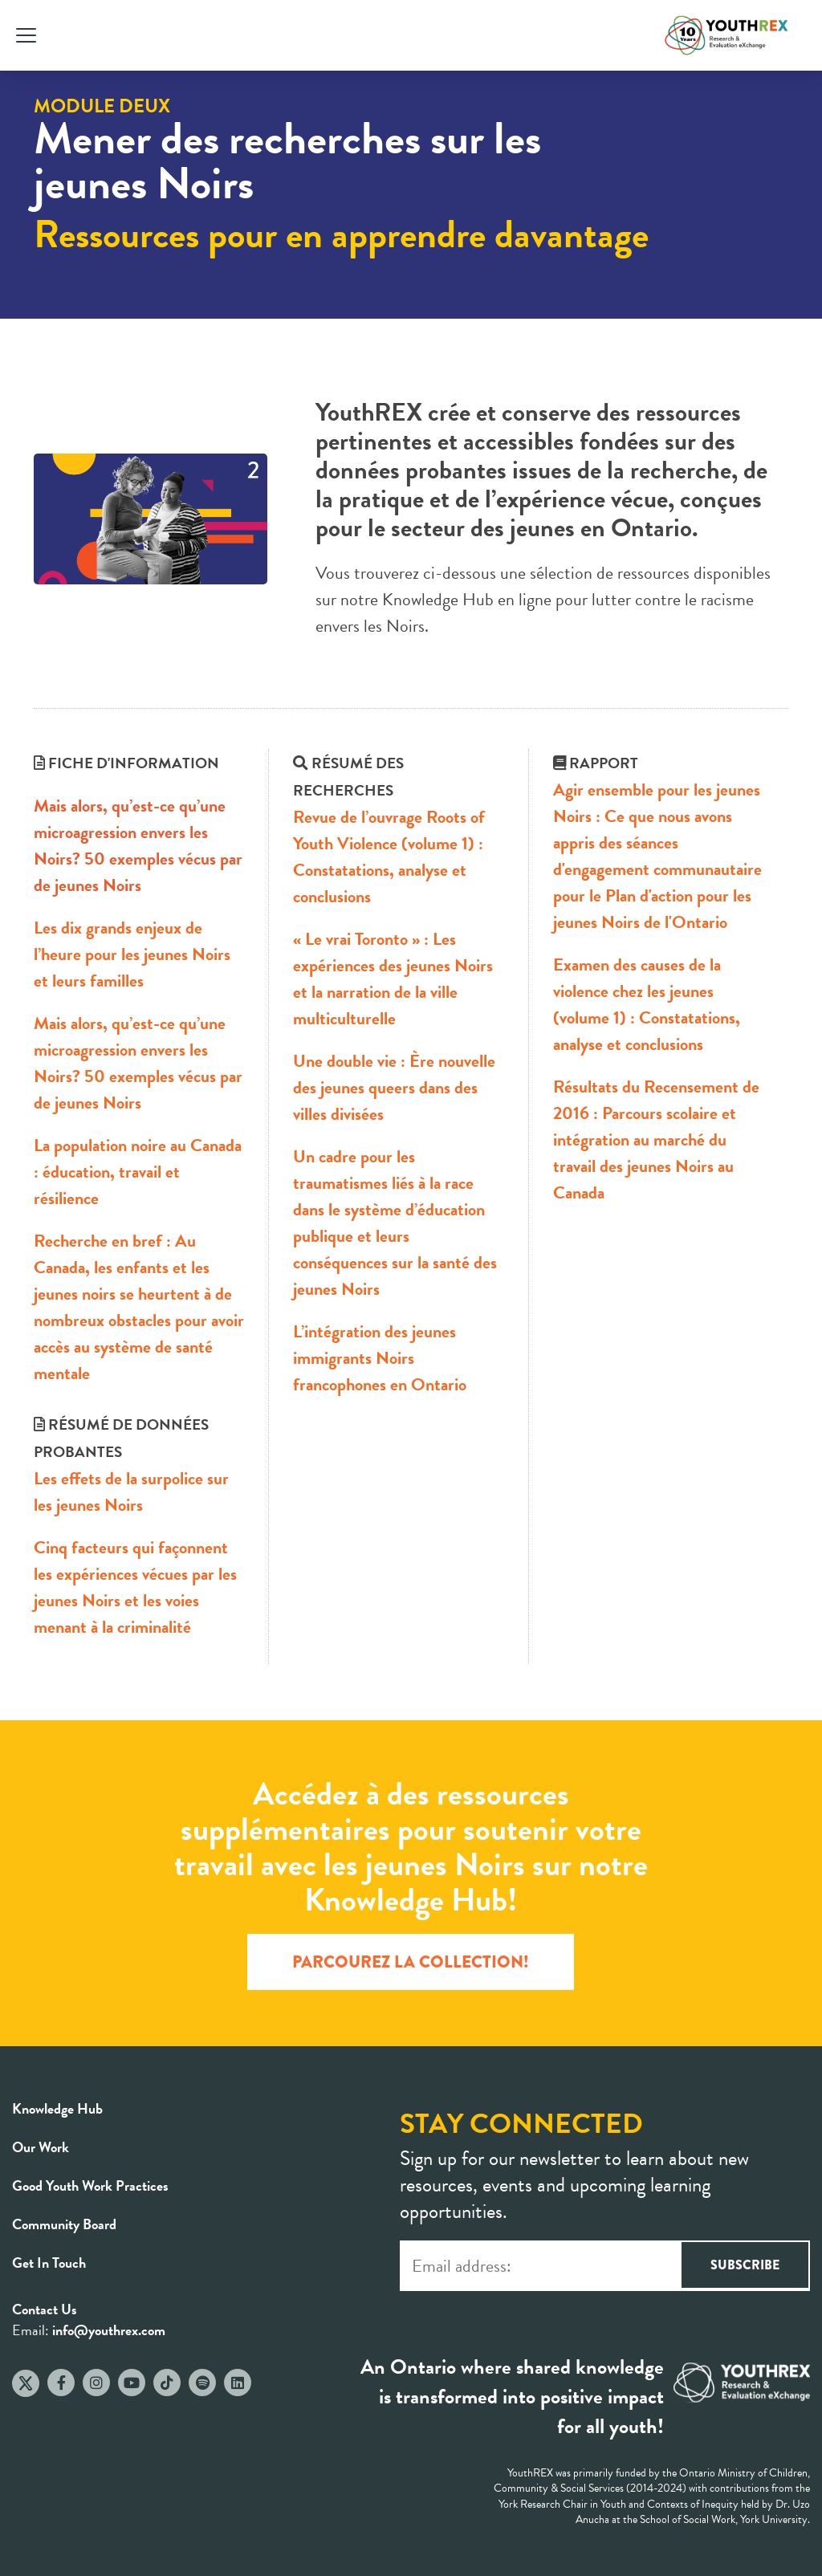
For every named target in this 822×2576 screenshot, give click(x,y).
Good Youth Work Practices (90, 2185)
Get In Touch (49, 2262)
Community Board (64, 2224)
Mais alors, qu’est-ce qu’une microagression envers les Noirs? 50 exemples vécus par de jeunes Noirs (138, 845)
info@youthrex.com (108, 2330)
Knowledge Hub (57, 2108)
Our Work (40, 2147)
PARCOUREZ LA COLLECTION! (410, 1962)
